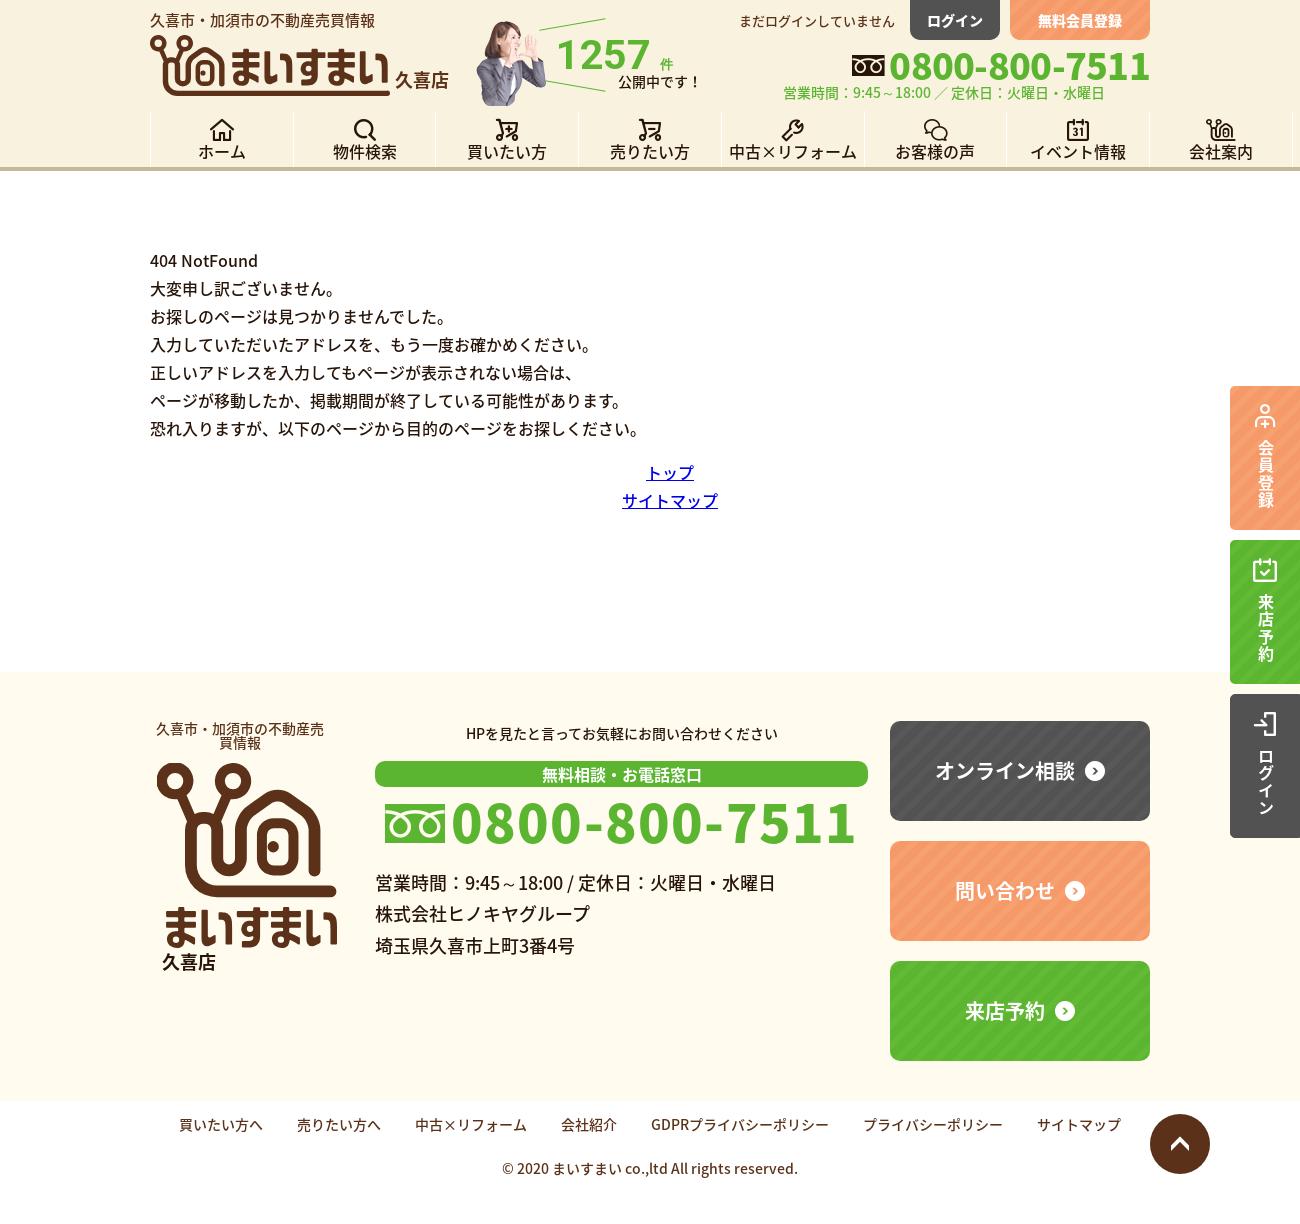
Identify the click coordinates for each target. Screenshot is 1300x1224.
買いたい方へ (221, 1124)
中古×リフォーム (471, 1124)
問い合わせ (1005, 890)
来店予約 (1005, 1010)
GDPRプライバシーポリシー (740, 1124)
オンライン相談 (1005, 770)
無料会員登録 (1080, 20)
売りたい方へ (339, 1124)
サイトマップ (670, 500)
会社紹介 (589, 1124)
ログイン (955, 20)
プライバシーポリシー (933, 1124)
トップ (670, 472)
